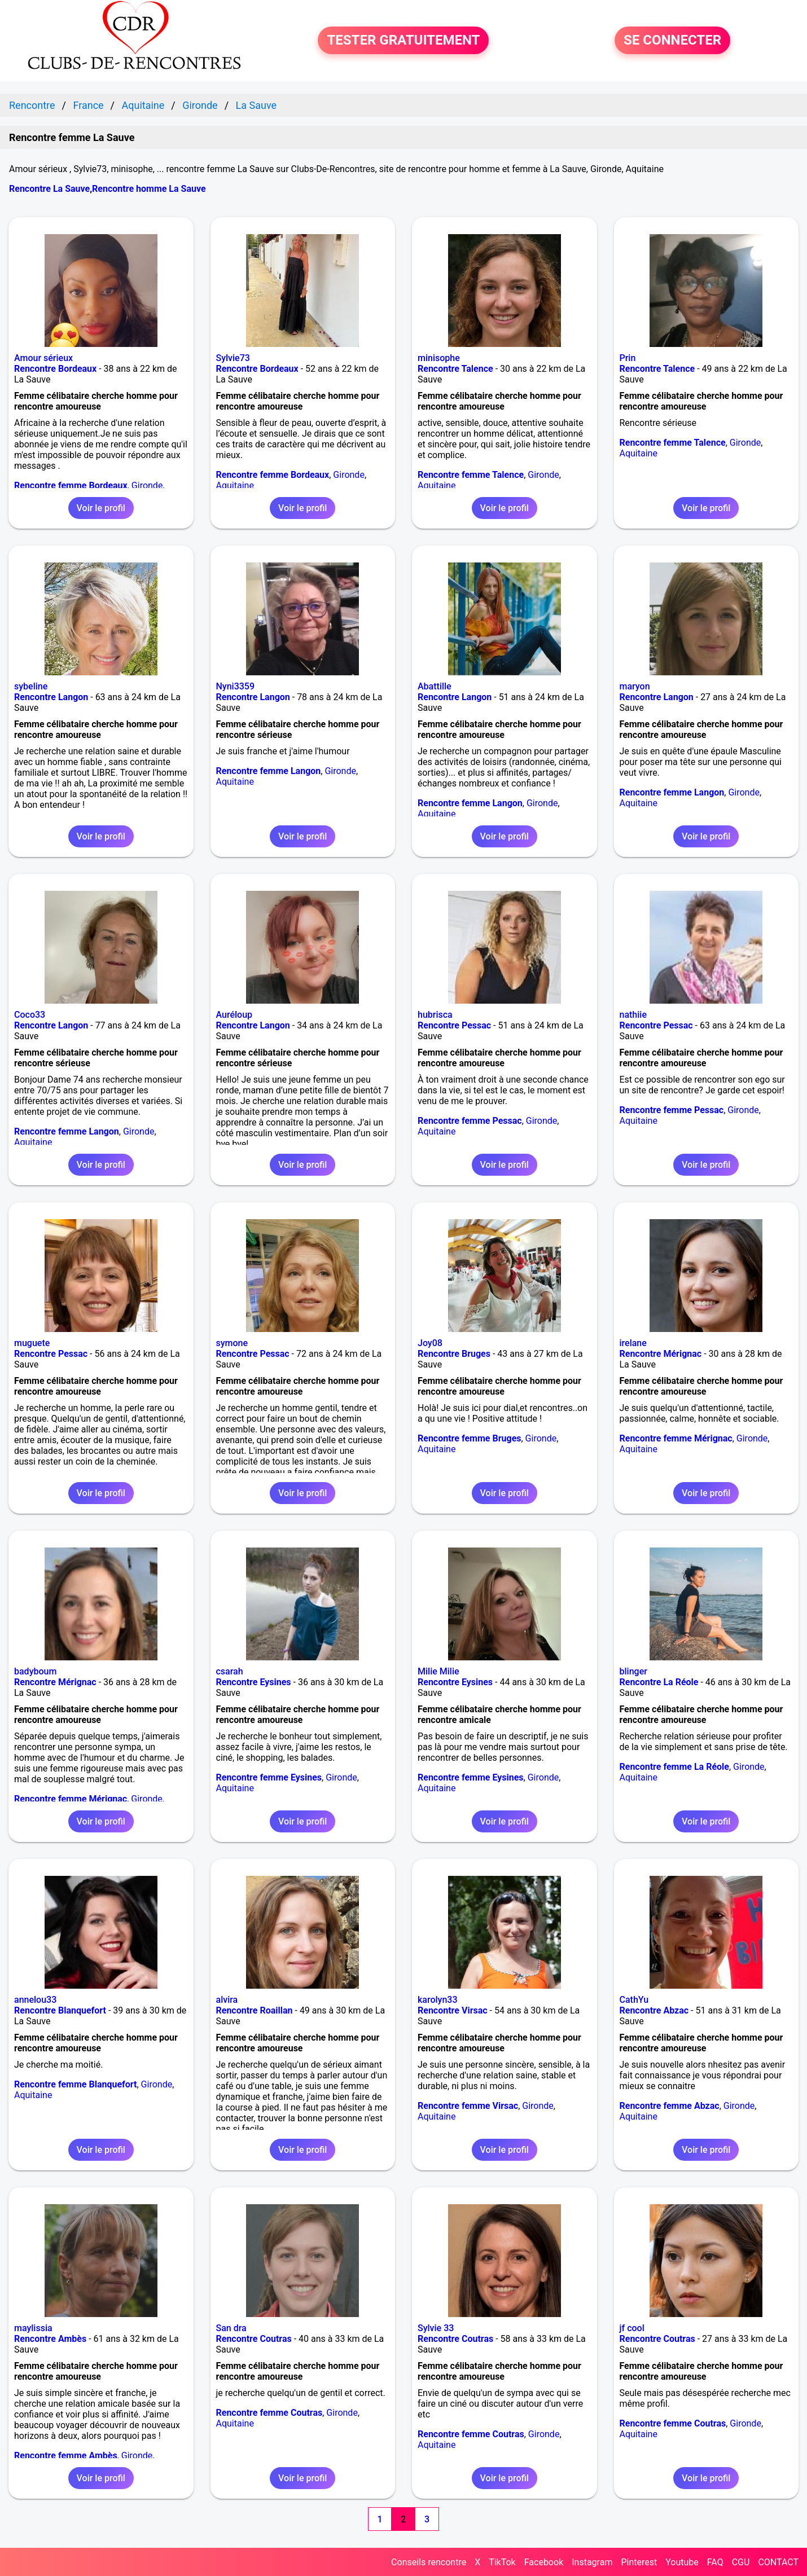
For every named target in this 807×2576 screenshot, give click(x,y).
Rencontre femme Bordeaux (71, 485)
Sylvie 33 (436, 2328)
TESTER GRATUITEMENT (403, 41)
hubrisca (435, 1014)
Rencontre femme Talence (471, 474)
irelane (633, 1343)
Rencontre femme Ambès (65, 2455)
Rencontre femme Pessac (470, 1120)
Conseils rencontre (428, 2562)
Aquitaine (235, 485)
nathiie (633, 1014)
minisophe (439, 358)
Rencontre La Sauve (49, 188)
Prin (628, 358)
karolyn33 (438, 1999)
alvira (227, 1999)
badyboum (35, 1671)
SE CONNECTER (672, 41)
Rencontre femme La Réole (674, 1766)
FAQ (715, 2562)
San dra (231, 2328)
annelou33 (35, 1999)
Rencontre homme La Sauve (148, 188)
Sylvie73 (233, 358)
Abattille (434, 686)
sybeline (30, 686)
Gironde (147, 485)
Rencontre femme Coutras (269, 2412)
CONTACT (778, 2562)
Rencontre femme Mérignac (676, 1438)
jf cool (632, 2328)
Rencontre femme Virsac (468, 2105)
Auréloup (234, 1014)
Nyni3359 (235, 686)
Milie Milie (438, 1671)
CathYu (634, 1999)
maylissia (33, 2328)
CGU (741, 2562)
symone (232, 1343)
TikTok (502, 2562)
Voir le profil (101, 508)
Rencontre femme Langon (268, 771)
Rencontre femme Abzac (670, 2105)
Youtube (682, 2562)
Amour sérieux (43, 358)
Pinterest (639, 2562)
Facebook (543, 2562)
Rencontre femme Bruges (469, 1438)
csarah (229, 1671)
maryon (635, 686)
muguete (32, 1343)
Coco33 (29, 1014)
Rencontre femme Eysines (269, 1777)
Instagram (592, 2562)
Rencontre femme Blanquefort (75, 2084)
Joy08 (430, 1343)
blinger (633, 1671)
